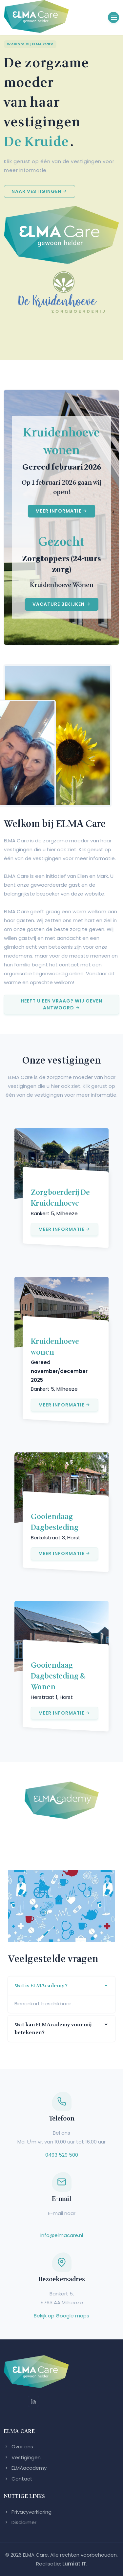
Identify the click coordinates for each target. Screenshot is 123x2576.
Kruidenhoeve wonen (61, 441)
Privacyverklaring (27, 2511)
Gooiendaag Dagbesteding (55, 1522)
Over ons (18, 2446)
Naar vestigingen (39, 191)
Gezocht (61, 542)
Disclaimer (20, 2522)
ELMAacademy (25, 2467)
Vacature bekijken (61, 604)
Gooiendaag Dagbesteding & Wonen (58, 1676)
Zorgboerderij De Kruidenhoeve (60, 1198)
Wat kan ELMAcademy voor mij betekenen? (53, 2029)
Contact (18, 2478)
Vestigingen (22, 2457)
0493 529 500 (61, 2154)
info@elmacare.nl (61, 2235)
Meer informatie (61, 511)
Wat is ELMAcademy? (41, 1986)
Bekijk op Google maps (61, 2315)
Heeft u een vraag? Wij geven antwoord (61, 1004)
